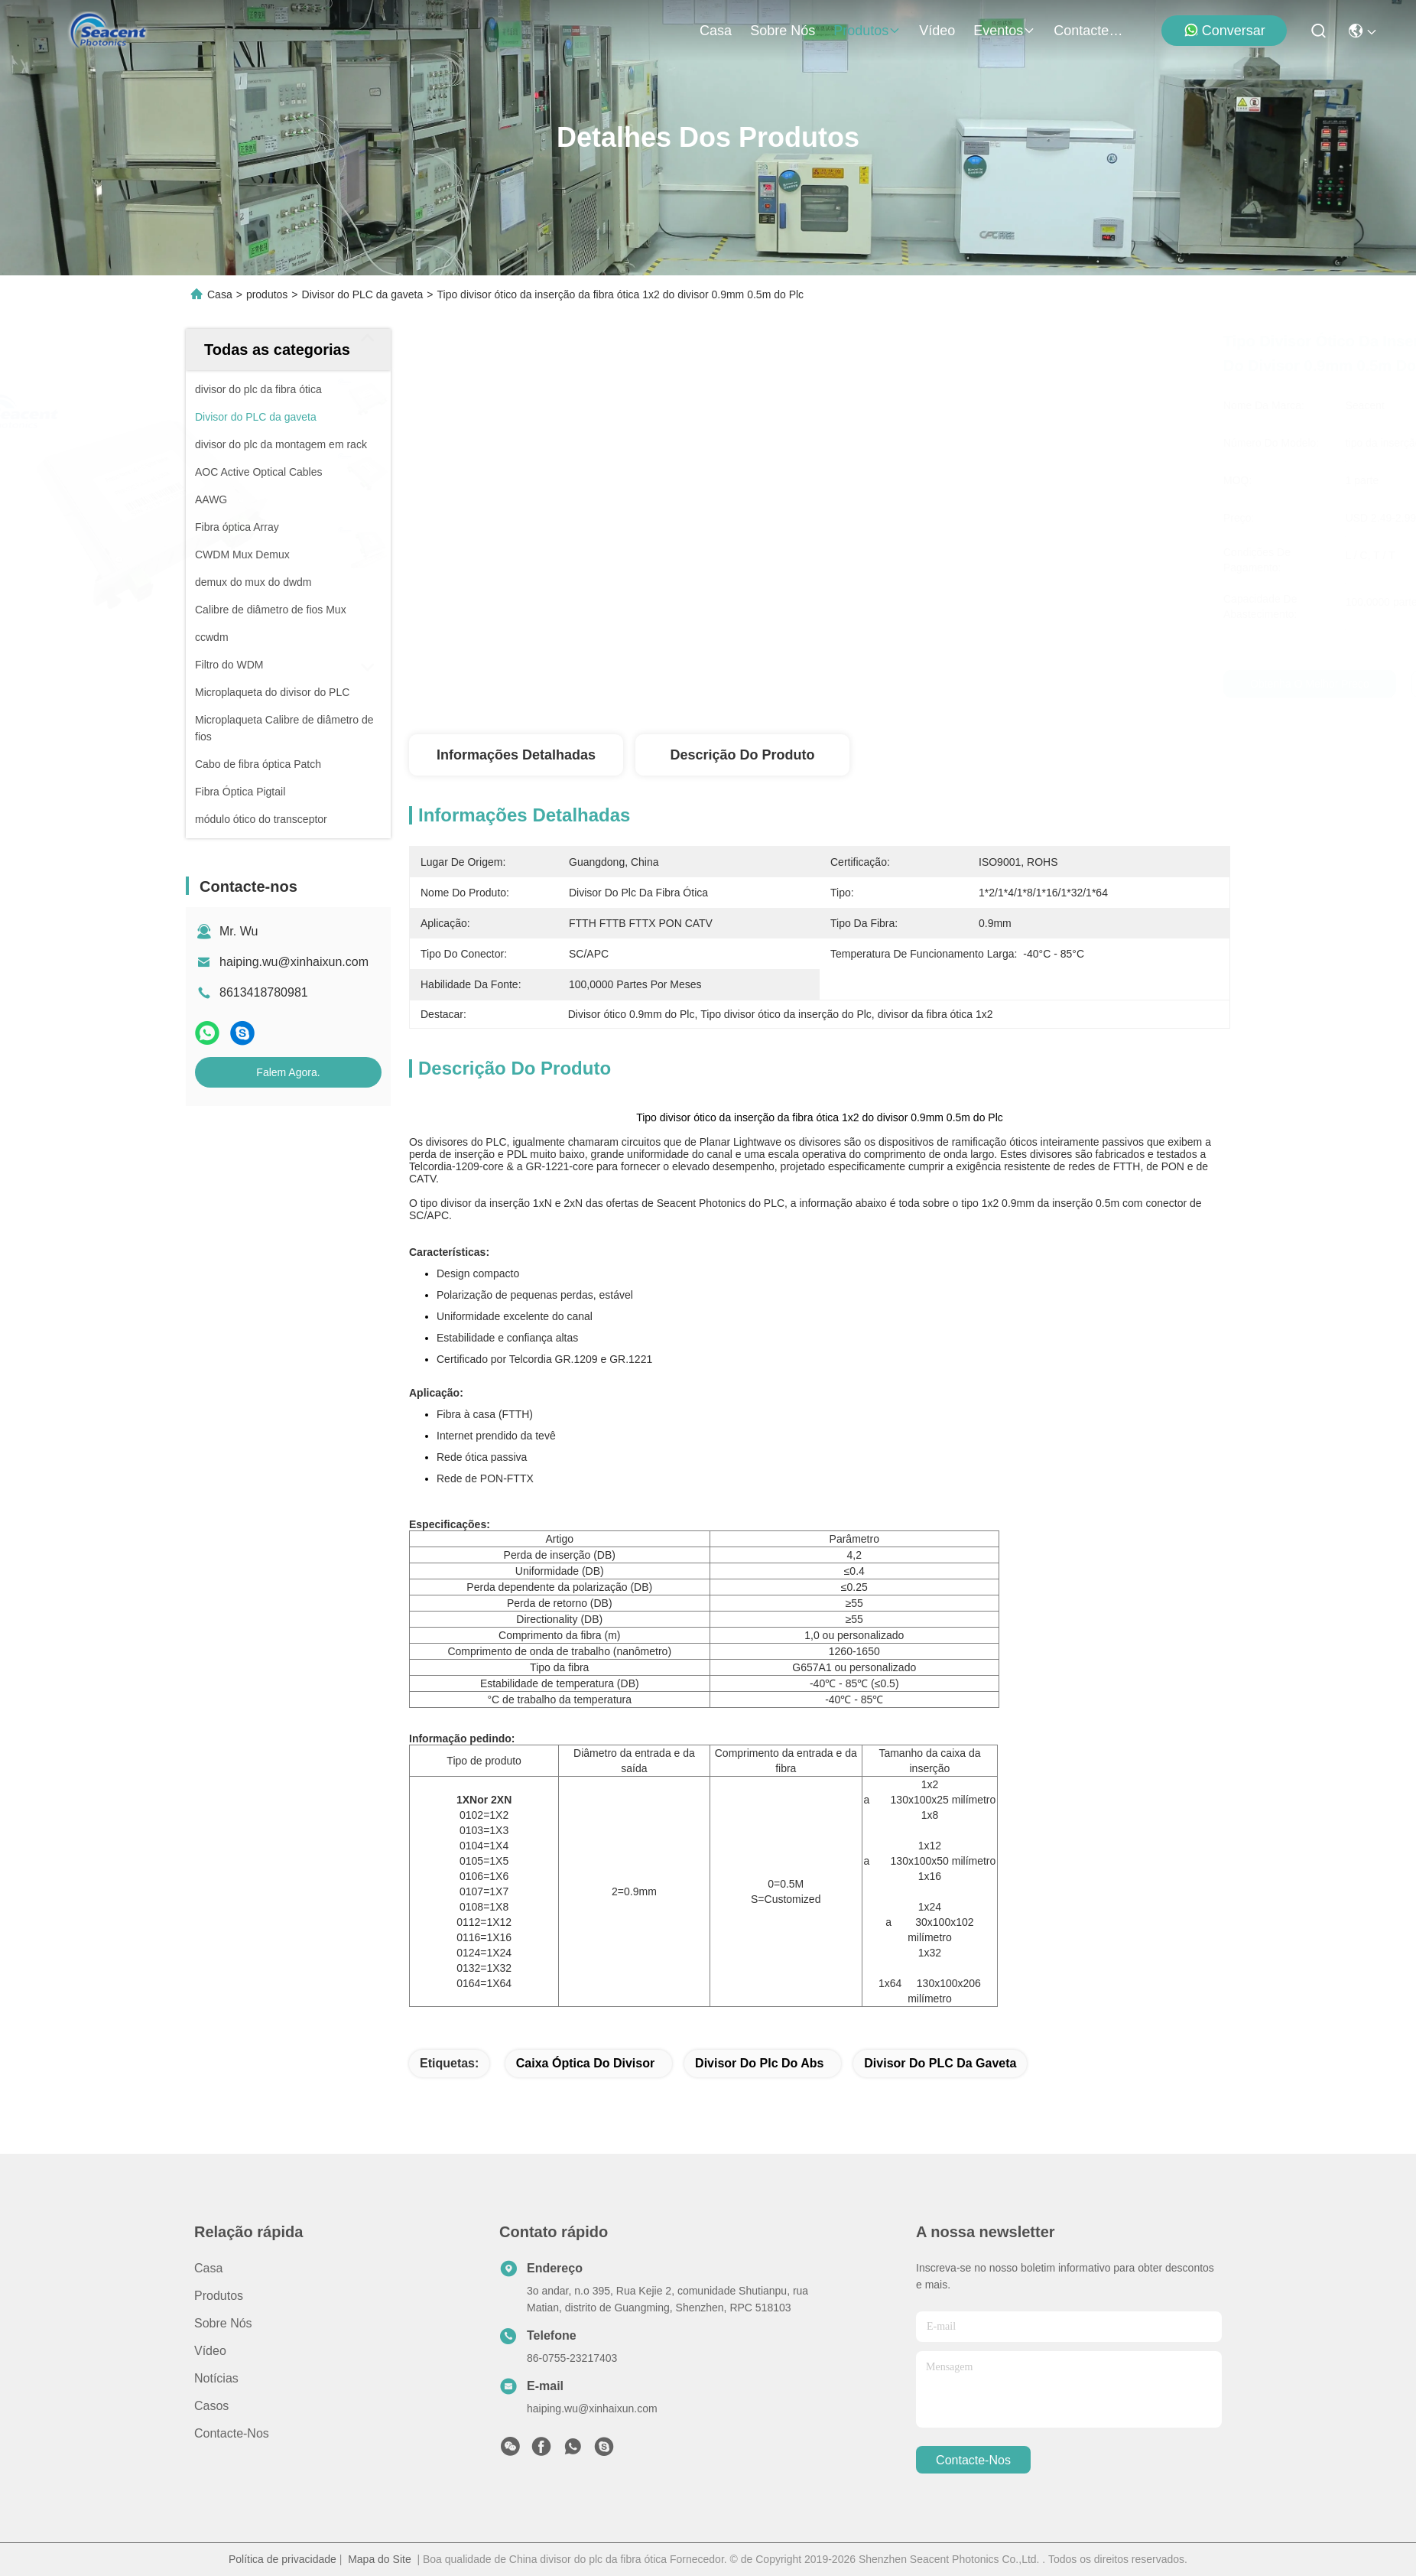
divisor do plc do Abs (759, 2063)
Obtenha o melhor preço (994, 683)
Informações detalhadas (516, 755)
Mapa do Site (379, 2559)
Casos (211, 2405)
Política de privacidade (282, 2559)
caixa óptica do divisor (585, 2063)
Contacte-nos (1090, 30)
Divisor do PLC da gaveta (363, 294)
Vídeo (937, 30)
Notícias (216, 2378)
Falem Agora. (288, 1072)
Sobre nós (782, 30)
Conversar (1224, 30)
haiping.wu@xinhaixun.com (294, 961)
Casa (716, 30)
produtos (867, 30)
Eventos (1004, 30)
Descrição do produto (742, 755)
